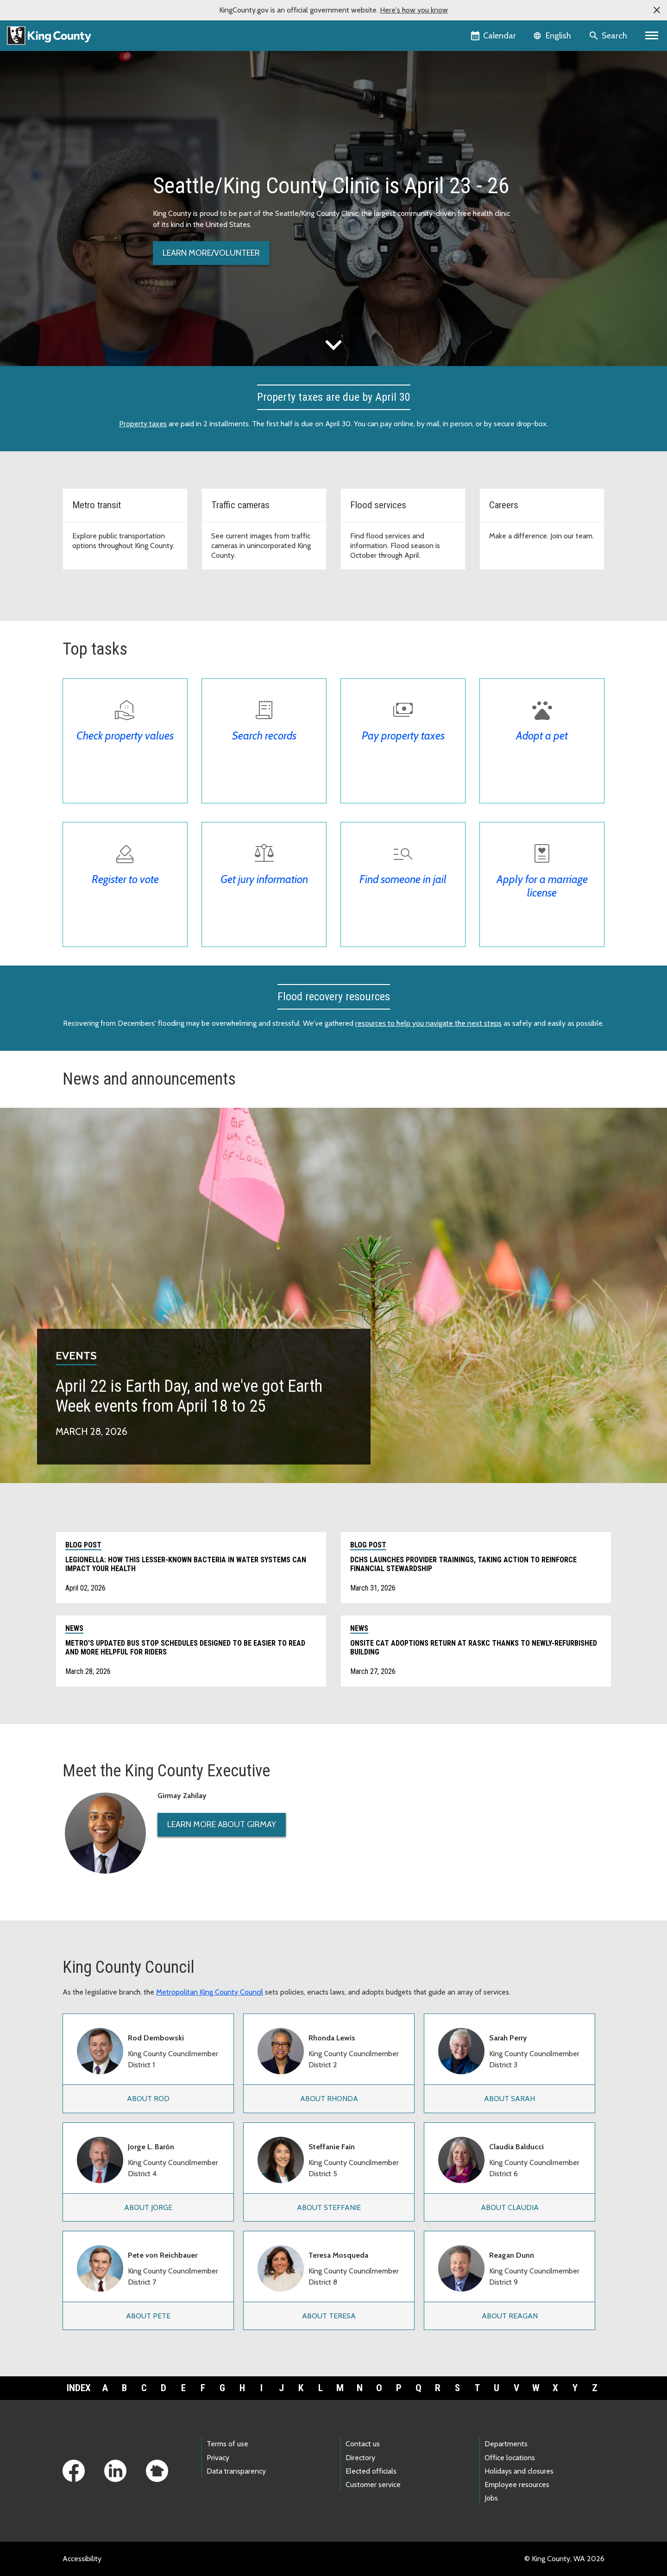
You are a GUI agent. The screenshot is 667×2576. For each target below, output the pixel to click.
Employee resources (517, 2484)
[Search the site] (609, 35)
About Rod (148, 2098)
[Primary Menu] (652, 35)
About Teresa (329, 2315)
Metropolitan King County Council (209, 1992)
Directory (360, 2457)
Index (79, 2387)
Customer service (373, 2484)
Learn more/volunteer (211, 253)
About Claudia (510, 2207)
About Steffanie (329, 2207)
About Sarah (509, 2098)
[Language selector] (553, 35)
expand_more (333, 344)
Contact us (363, 2443)
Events (76, 1355)
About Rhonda (329, 2098)
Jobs (491, 2498)
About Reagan (510, 2315)
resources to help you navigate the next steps (428, 1023)
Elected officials (371, 2471)
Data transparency (236, 2471)
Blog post (83, 1545)
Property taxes (143, 423)
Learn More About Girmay (221, 1824)
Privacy (218, 2457)
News (74, 1628)
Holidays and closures (519, 2471)
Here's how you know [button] (414, 10)
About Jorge (148, 2207)
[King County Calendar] (494, 35)
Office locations (510, 2457)
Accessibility (82, 2558)
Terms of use (227, 2443)
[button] (657, 10)
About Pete (148, 2315)
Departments (506, 2443)
